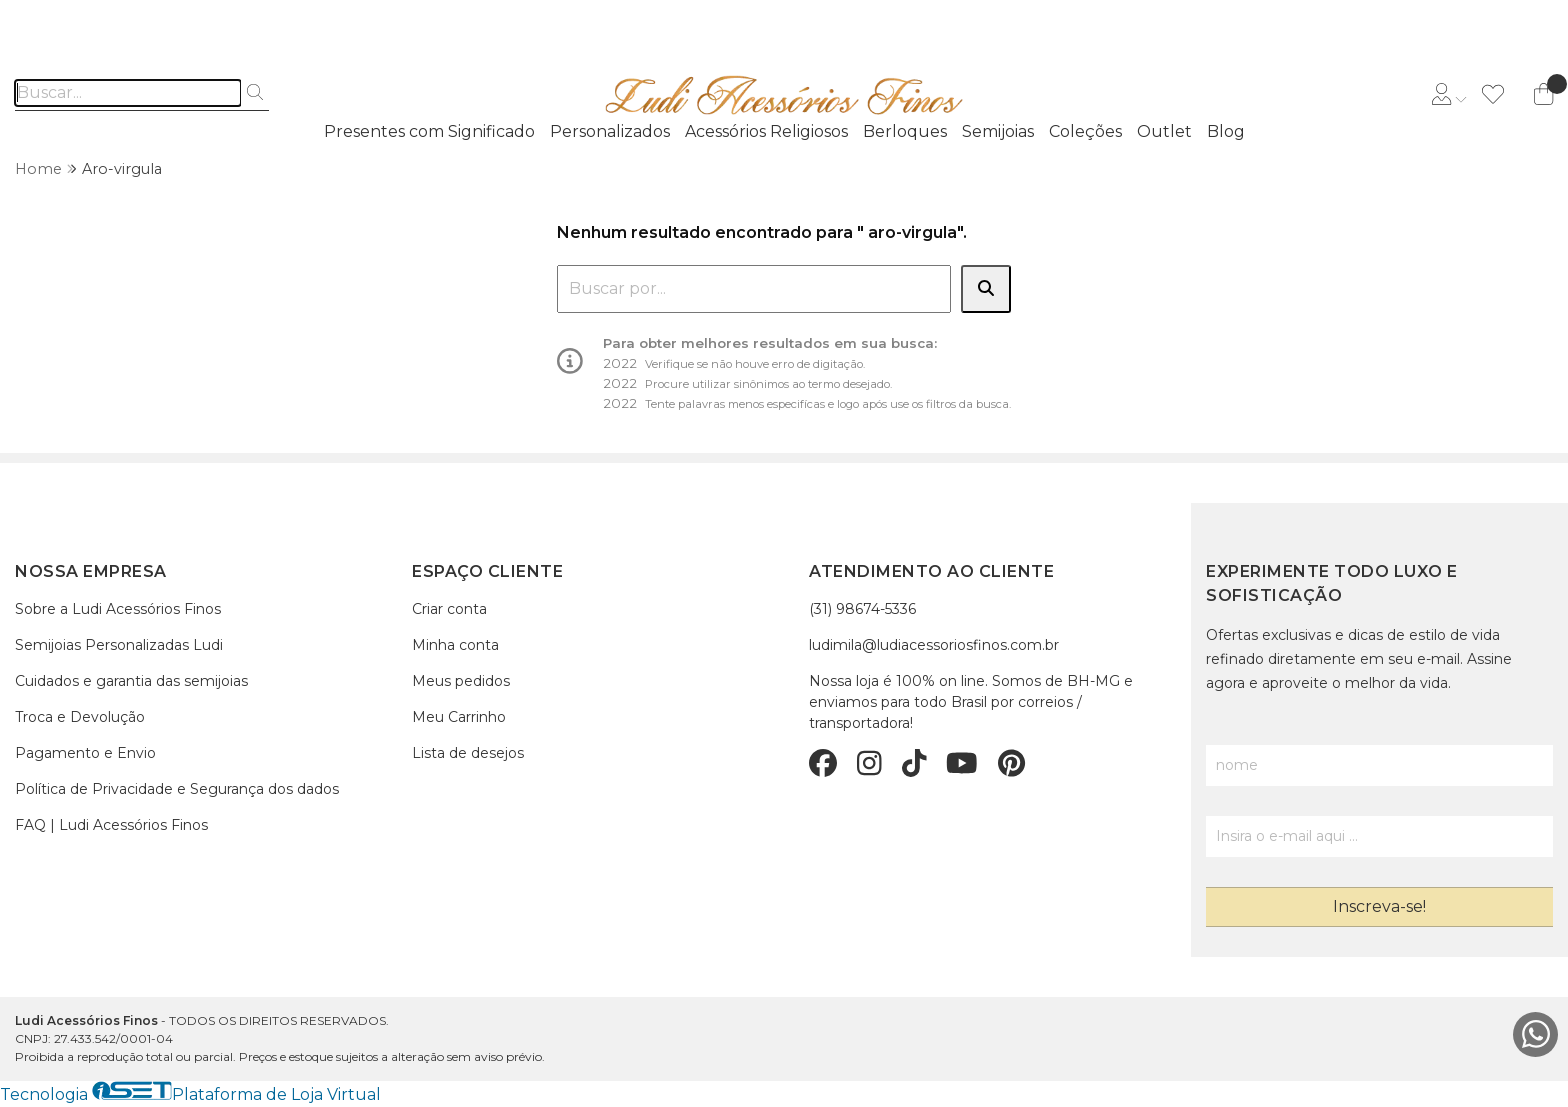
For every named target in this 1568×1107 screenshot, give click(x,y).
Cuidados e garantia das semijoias (131, 681)
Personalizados (610, 131)
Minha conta (455, 645)
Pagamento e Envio (85, 753)
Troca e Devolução (80, 717)
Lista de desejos (468, 753)
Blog (1226, 131)
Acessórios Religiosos (766, 131)
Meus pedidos (461, 681)
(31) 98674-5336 (862, 609)
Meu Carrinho (459, 717)
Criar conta (449, 609)
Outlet (1164, 131)
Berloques (905, 131)
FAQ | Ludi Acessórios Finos (111, 825)
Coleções (1085, 131)
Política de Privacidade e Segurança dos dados (177, 789)
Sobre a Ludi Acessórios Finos (118, 609)
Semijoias (998, 131)
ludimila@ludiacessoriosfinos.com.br (934, 645)
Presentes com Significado (429, 131)
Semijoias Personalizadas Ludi (119, 645)
